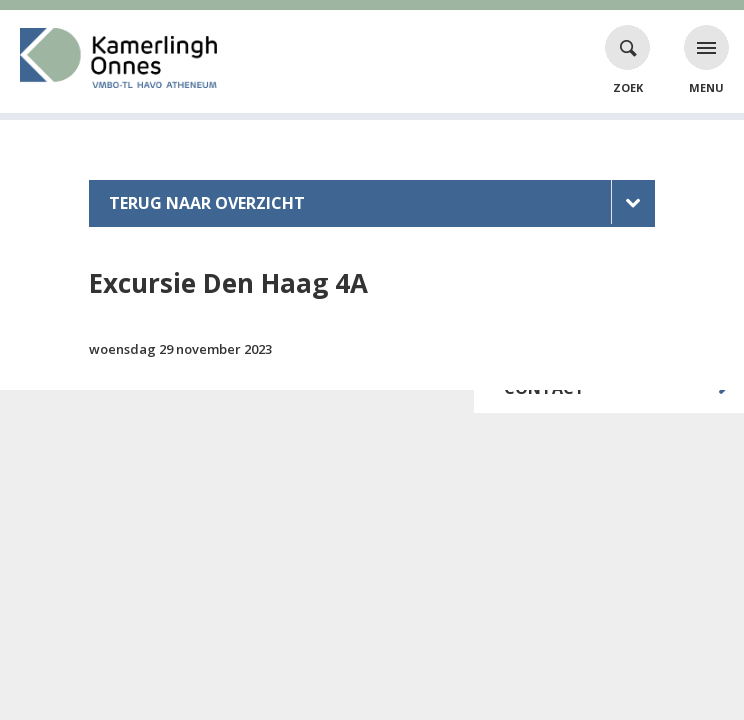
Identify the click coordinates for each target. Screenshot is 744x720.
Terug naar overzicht (207, 203)
